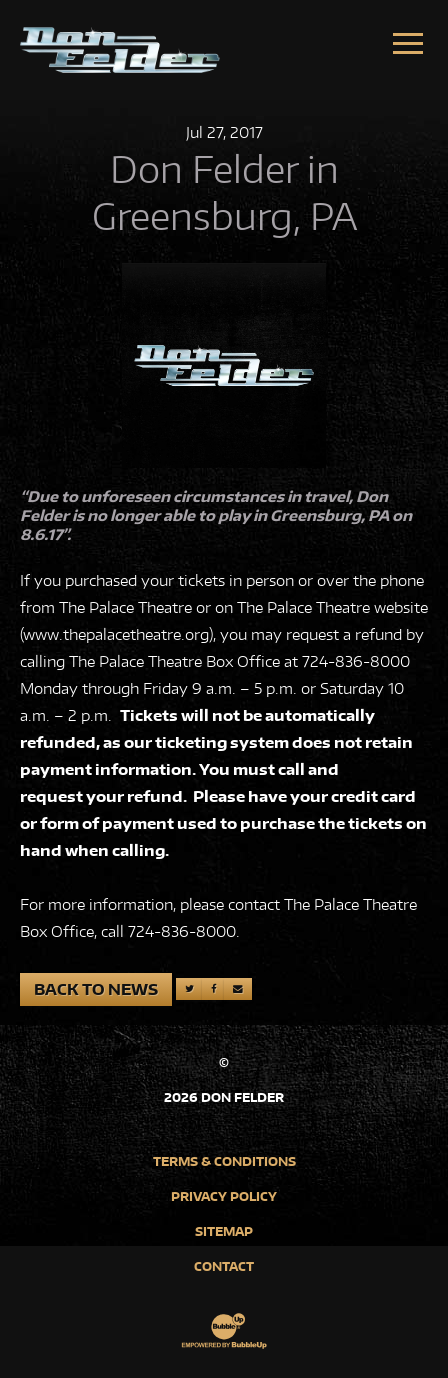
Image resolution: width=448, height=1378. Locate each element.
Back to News (96, 989)
